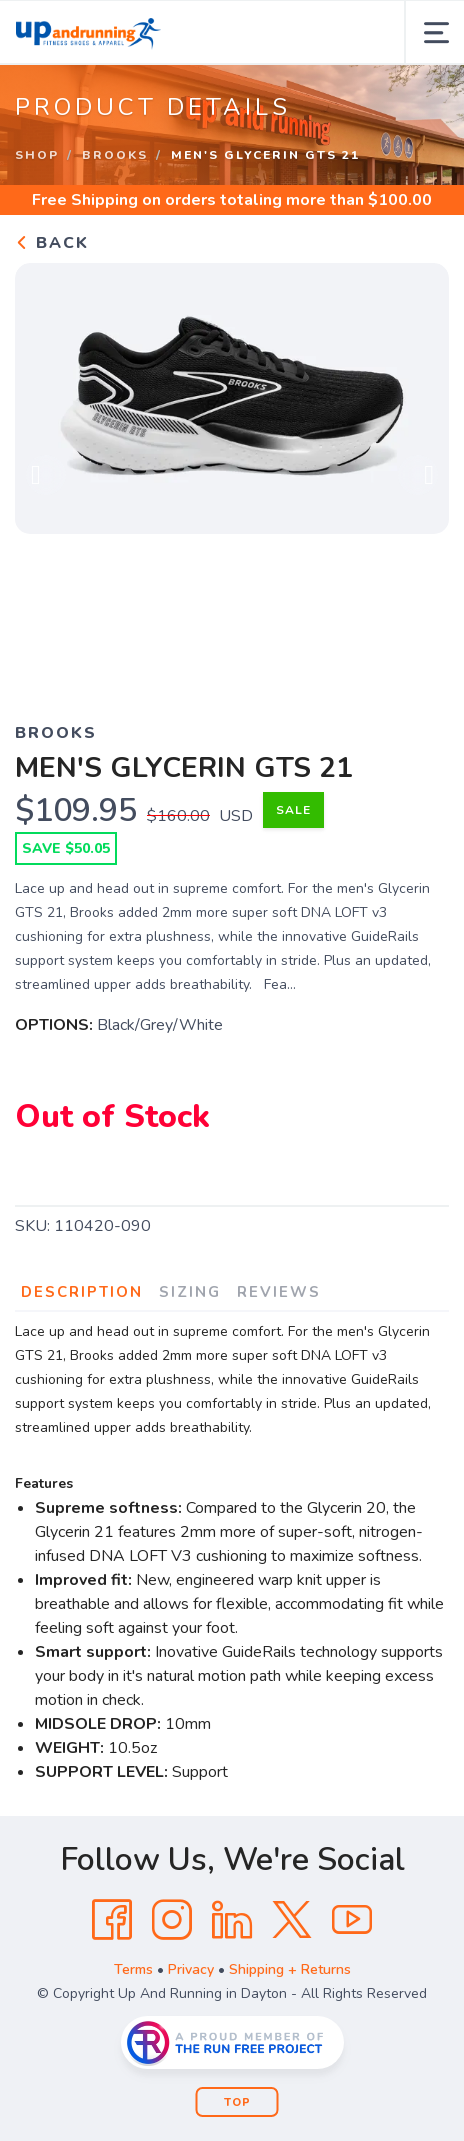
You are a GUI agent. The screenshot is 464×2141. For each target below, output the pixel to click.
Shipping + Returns (290, 1969)
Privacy (191, 1969)
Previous (46, 475)
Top (237, 2102)
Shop (37, 155)
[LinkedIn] (232, 1920)
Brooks (115, 155)
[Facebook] (112, 1920)
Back (52, 243)
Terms (133, 1969)
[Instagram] (172, 1920)
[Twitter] (292, 1920)
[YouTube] (352, 1920)
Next (418, 475)
